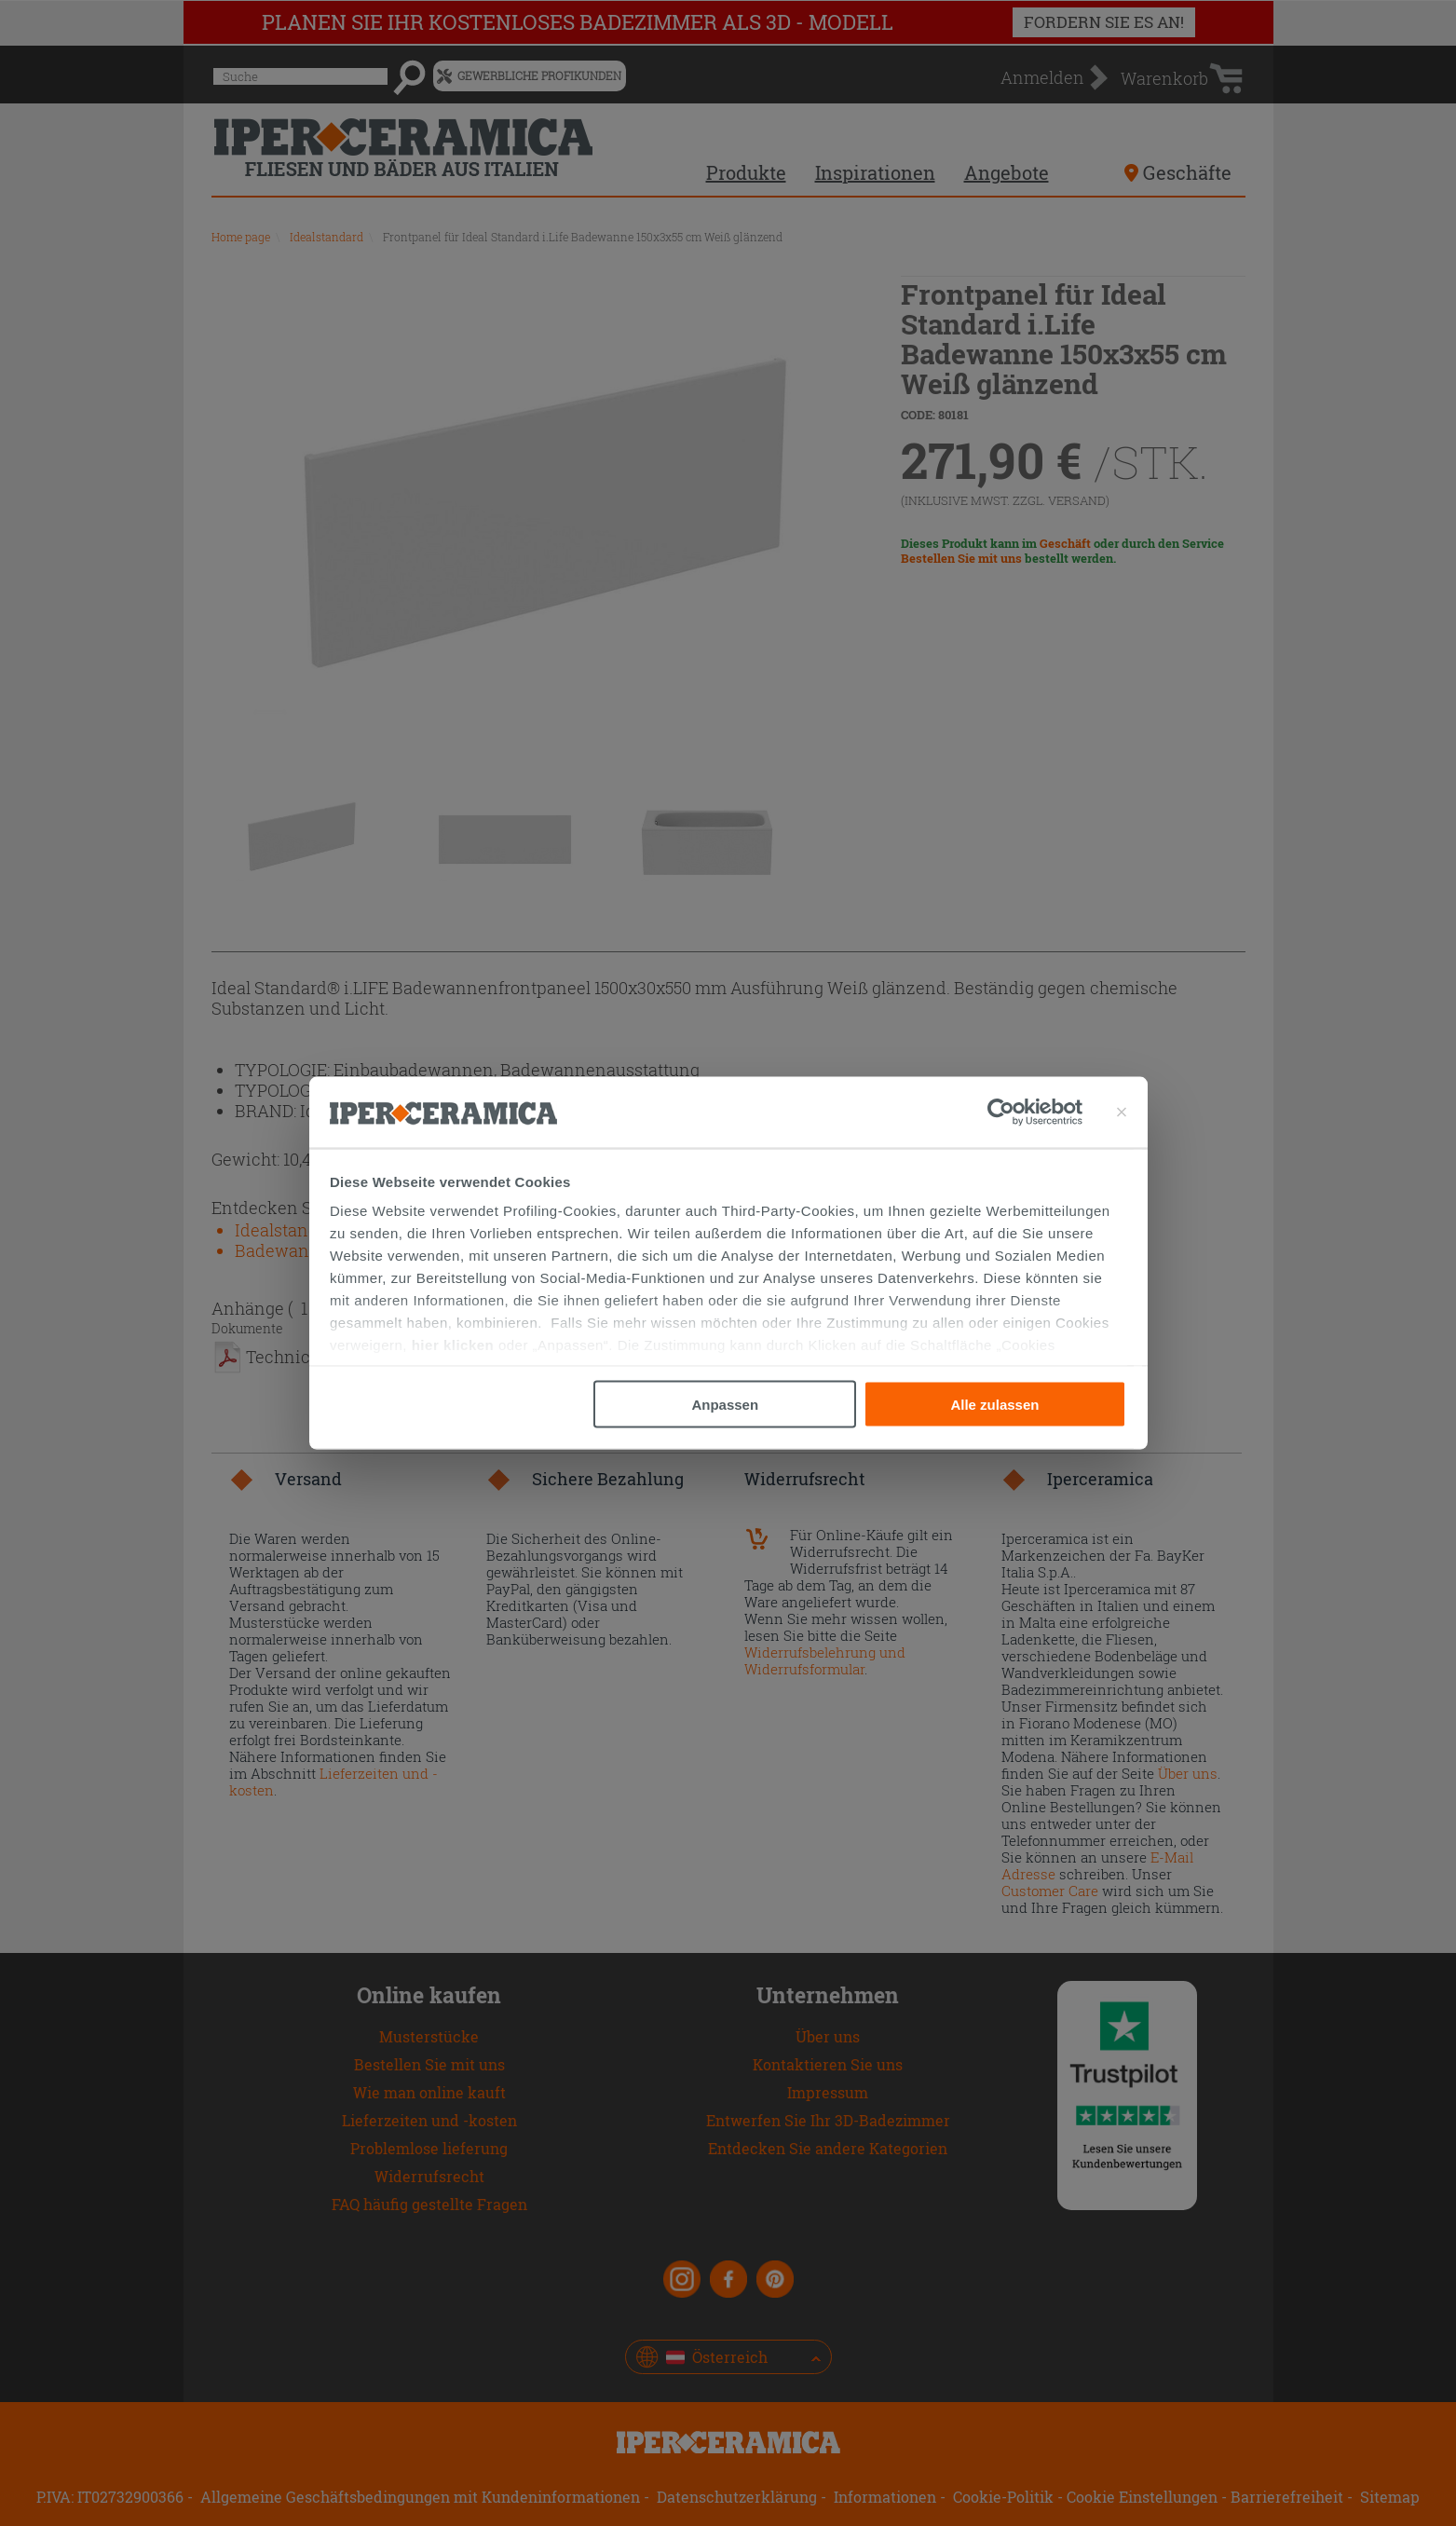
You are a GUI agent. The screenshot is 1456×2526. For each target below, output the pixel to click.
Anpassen (724, 1404)
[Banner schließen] (1121, 1112)
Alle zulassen (994, 1404)
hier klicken (453, 1345)
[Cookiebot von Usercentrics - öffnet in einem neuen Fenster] (1034, 1112)
